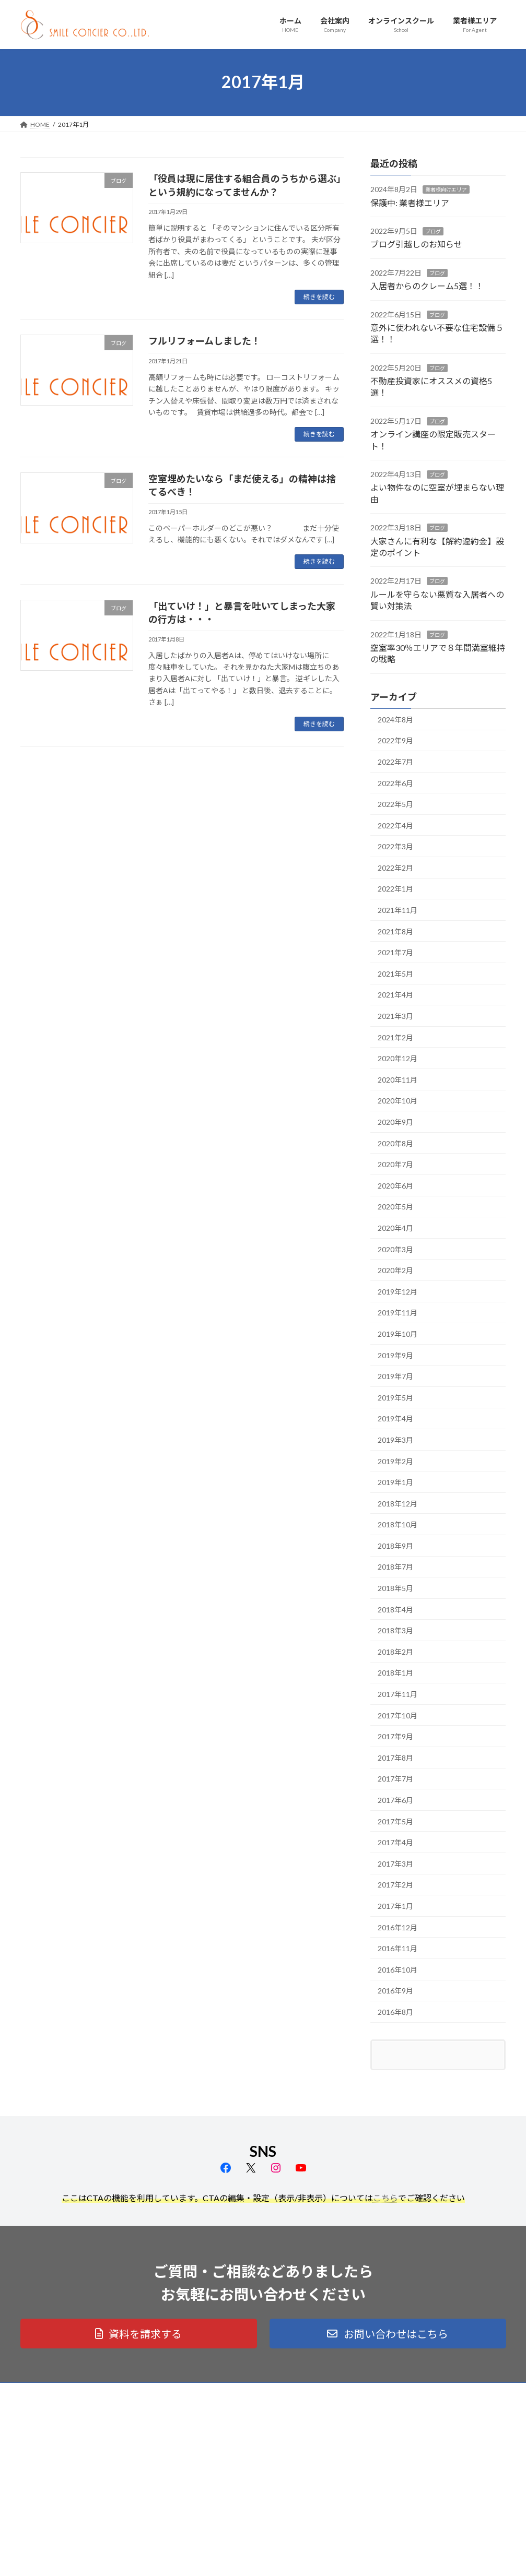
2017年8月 (395, 1757)
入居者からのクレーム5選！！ (427, 286)
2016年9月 (395, 1990)
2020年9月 (395, 1122)
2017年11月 (397, 1694)
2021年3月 (395, 1016)
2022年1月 (395, 888)
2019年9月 (395, 1354)
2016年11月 (397, 1948)
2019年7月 (395, 1376)
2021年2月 (395, 1036)
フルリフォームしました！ (204, 341)
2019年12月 (397, 1291)
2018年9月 (395, 1545)
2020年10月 (397, 1100)
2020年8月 (395, 1142)
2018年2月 (395, 1651)
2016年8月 (395, 2012)
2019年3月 (395, 1439)
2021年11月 (397, 910)
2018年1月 (395, 1672)
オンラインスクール (221, 2454)
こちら (385, 2198)
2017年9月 (395, 1736)
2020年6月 (395, 1185)
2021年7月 (395, 952)
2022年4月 (395, 825)
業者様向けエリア (446, 189)
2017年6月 (395, 1800)
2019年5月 (395, 1397)
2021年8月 (395, 931)
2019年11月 (397, 1312)
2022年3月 (395, 846)
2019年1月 (395, 1482)
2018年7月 (395, 1566)
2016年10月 (397, 1969)
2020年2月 (395, 1270)
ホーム (202, 2417)
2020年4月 (395, 1228)
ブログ (433, 231)
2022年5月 (395, 804)
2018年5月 (395, 1588)
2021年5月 (395, 973)
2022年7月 (395, 761)
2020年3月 (395, 1248)
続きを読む (319, 297)
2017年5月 (395, 1821)
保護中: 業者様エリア (409, 202)
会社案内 (205, 2435)
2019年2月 (395, 1460)
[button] (138, 2333)
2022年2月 (395, 867)
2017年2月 (395, 1884)
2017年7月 (395, 1778)
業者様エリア (212, 2472)
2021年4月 (395, 994)
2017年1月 (395, 1906)
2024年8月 (395, 719)
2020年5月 (395, 1206)
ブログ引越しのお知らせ (416, 244)
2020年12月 (397, 1058)
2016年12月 (397, 1926)
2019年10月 (397, 1333)
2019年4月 (395, 1418)
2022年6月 (395, 782)
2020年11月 (397, 1079)
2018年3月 (395, 1630)
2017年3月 (395, 1863)
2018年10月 (397, 1524)
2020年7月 (395, 1164)
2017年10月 (397, 1715)
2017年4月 (395, 1842)
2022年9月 (395, 740)
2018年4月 (395, 1609)
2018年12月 (397, 1503)
